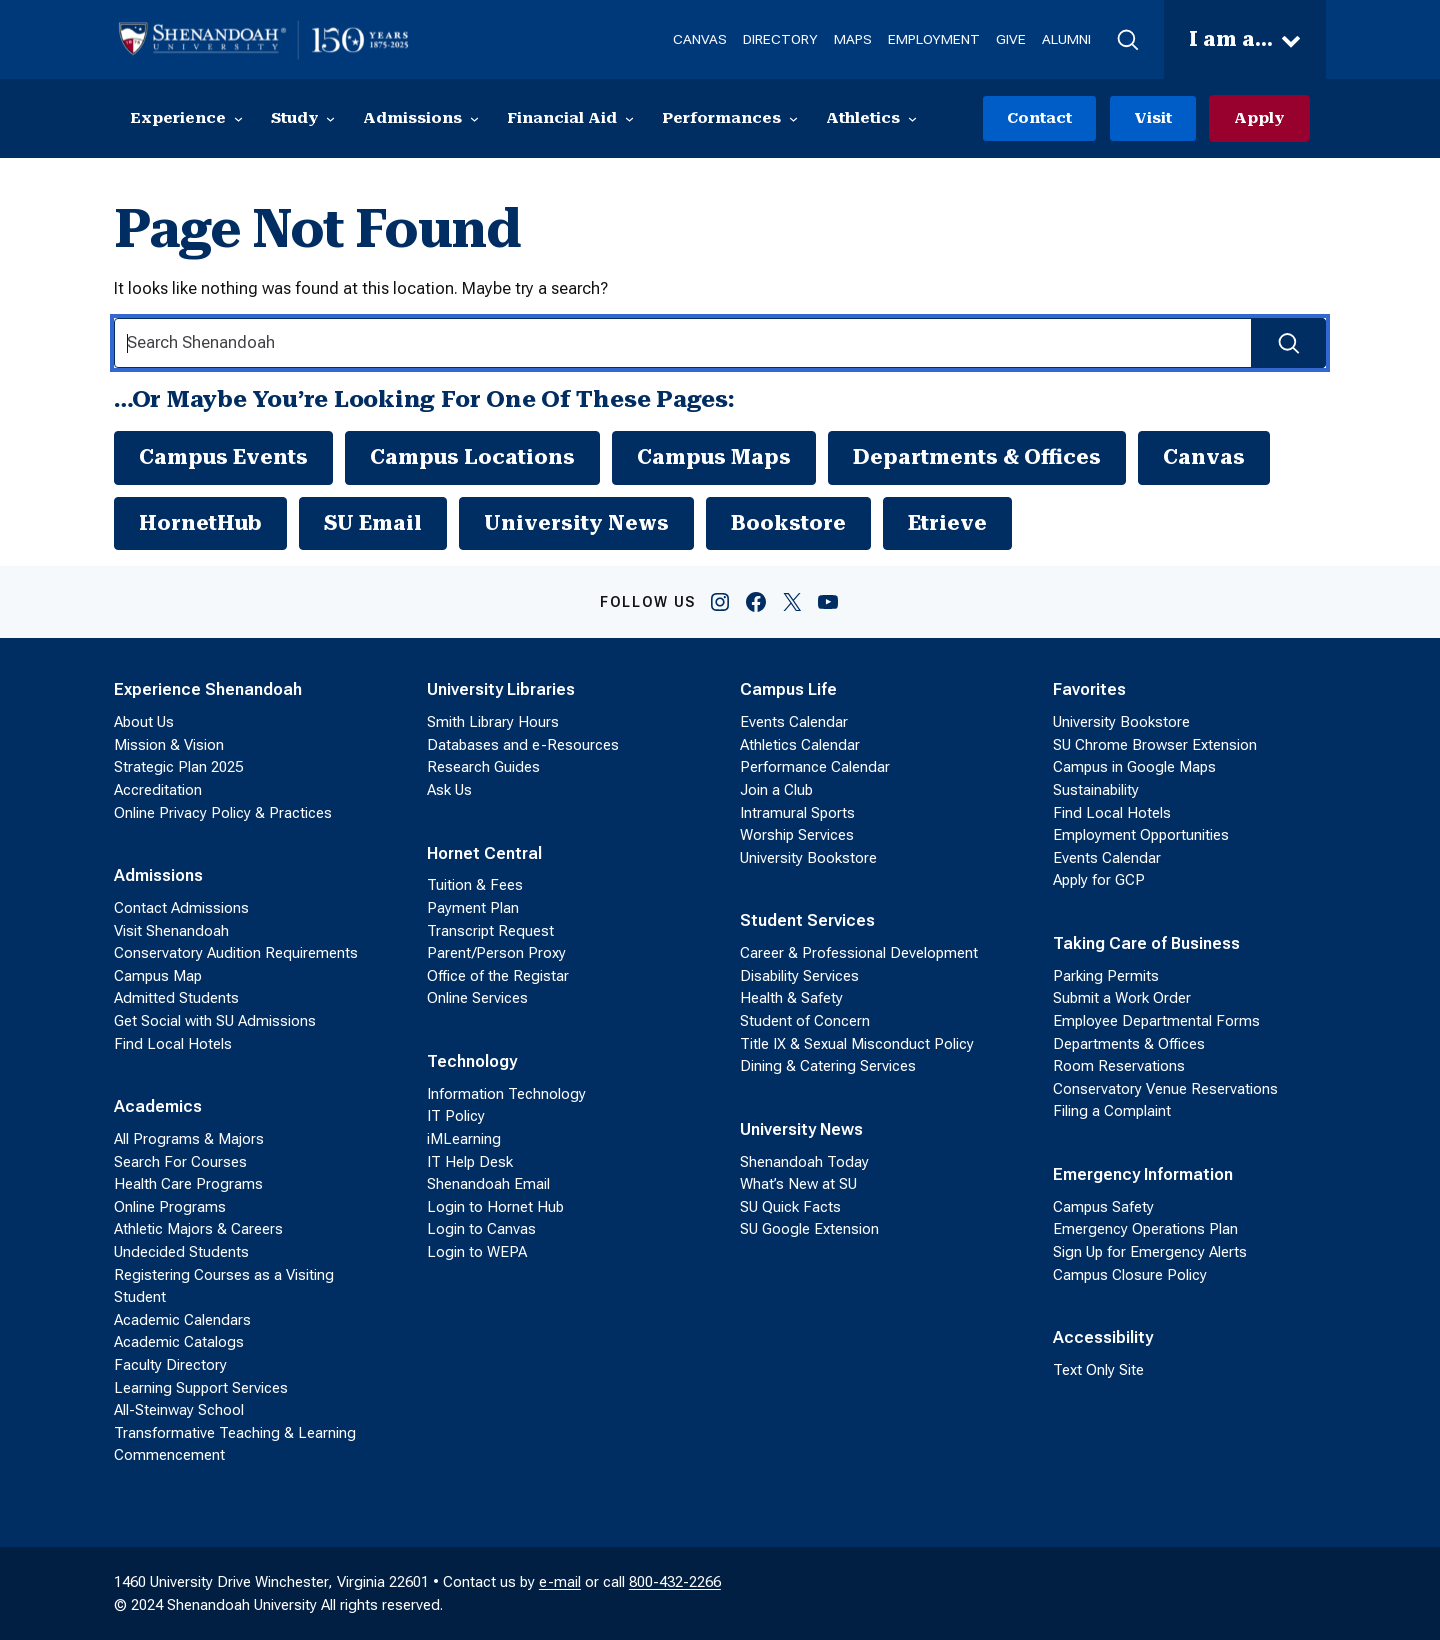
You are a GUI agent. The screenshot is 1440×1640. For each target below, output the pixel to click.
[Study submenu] (330, 118)
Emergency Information (1143, 1174)
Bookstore (788, 523)
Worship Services (797, 835)
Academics (158, 1106)
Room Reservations (1119, 1066)
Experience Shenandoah (208, 690)
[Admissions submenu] (474, 118)
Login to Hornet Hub (495, 1207)
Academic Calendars (182, 1320)
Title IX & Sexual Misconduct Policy (857, 1044)
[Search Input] (720, 343)
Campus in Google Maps (1134, 768)
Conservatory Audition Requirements (236, 953)
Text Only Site (1098, 1370)
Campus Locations (472, 457)
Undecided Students (181, 1252)
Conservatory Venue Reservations (1165, 1089)
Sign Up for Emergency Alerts (1150, 1252)
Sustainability (1096, 790)
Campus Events (223, 457)
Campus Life (788, 690)
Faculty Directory (170, 1365)
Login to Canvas (481, 1230)
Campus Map (158, 976)
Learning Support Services (201, 1388)
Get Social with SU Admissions (215, 1021)
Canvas (1204, 457)
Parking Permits (1106, 976)
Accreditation (158, 790)
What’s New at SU (798, 1184)
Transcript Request (490, 931)
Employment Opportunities (1141, 835)
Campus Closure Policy (1130, 1275)
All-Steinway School (179, 1410)
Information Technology (506, 1094)
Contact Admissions (181, 908)
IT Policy (456, 1117)
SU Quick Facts (790, 1207)
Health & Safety (791, 999)
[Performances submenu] (793, 118)
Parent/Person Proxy (496, 953)
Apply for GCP (1099, 881)
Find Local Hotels (173, 1044)
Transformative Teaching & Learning (235, 1433)
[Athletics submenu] (912, 118)
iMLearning (464, 1139)
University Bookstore (808, 858)
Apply (1259, 118)
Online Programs (170, 1207)
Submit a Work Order (1122, 999)
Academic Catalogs (179, 1342)
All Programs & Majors (189, 1139)
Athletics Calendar (800, 745)
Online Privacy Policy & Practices (223, 813)
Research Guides (483, 768)
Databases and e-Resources (523, 745)
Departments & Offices (977, 457)
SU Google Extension (809, 1230)
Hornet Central (484, 853)
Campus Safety (1103, 1207)
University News (576, 523)
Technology (472, 1061)
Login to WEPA (477, 1252)
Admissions (158, 875)
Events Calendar (794, 722)
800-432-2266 (675, 1582)
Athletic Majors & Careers (198, 1230)
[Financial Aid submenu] (629, 118)
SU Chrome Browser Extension (1155, 745)
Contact (1039, 118)
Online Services (477, 999)
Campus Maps (714, 457)
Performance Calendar (815, 768)
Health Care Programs (188, 1184)
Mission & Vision (169, 745)
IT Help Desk (470, 1162)
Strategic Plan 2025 (178, 768)
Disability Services (799, 976)
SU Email (373, 523)
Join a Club (776, 790)
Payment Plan (473, 908)
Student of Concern (805, 1021)
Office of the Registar (498, 976)
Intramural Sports (797, 813)
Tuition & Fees (475, 886)
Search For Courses (180, 1162)
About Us (144, 722)
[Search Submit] (1288, 343)
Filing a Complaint (1112, 1112)
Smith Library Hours (493, 722)
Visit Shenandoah (171, 931)
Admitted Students (176, 999)
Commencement (169, 1455)
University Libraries (501, 690)
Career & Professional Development (859, 953)
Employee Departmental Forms (1156, 1021)
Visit (1153, 118)
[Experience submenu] (238, 118)
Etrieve (947, 523)
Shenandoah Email (488, 1184)
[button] (1127, 40)
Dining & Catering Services (828, 1066)
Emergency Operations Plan (1145, 1230)
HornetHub (200, 523)
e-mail (560, 1582)
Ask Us (449, 790)
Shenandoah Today (804, 1162)
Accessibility (1103, 1337)
